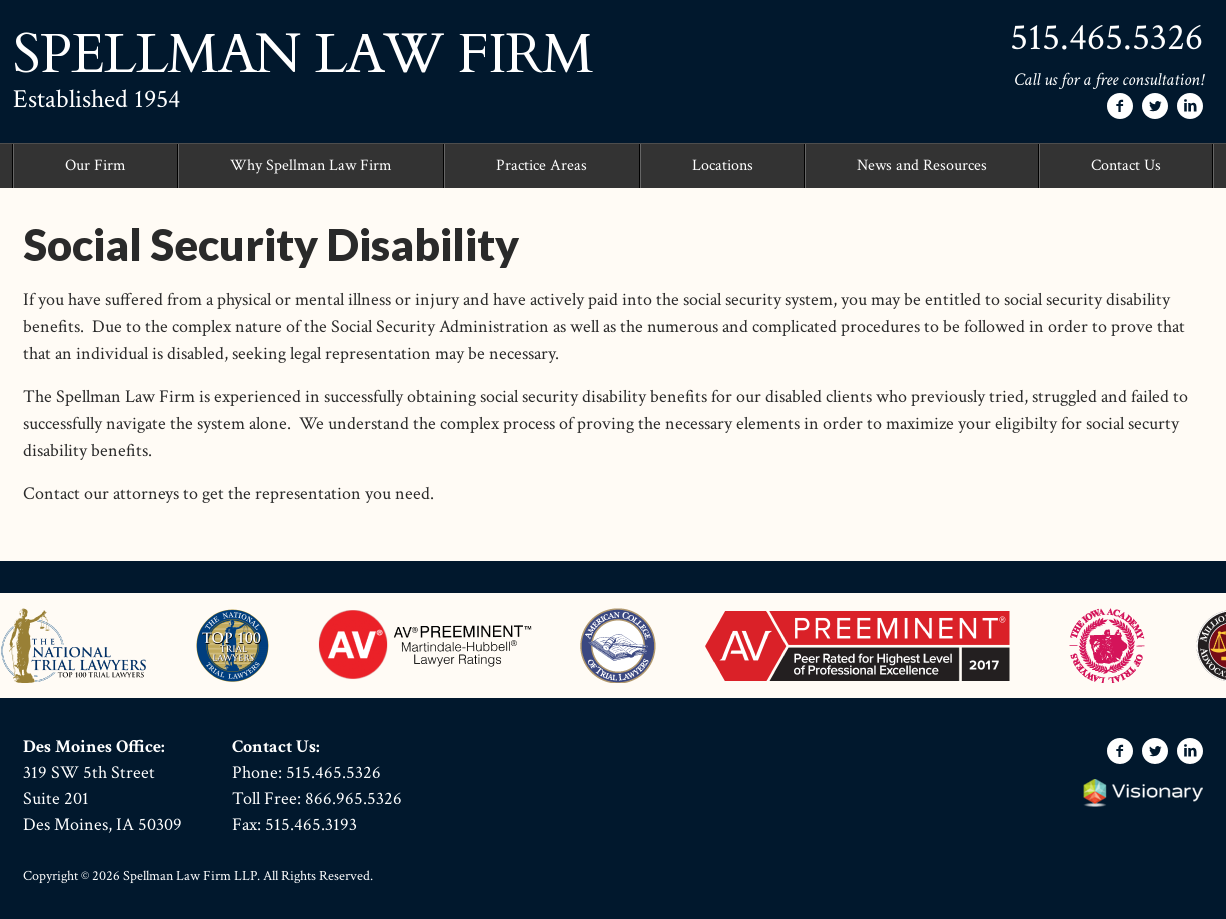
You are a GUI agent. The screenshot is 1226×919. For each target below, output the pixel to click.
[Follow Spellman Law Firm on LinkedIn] (1190, 106)
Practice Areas (541, 165)
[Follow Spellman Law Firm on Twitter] (1155, 106)
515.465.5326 (1106, 37)
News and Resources (922, 165)
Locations (722, 165)
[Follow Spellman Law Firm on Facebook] (1120, 106)
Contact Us (1126, 165)
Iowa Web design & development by (1143, 793)
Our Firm (95, 165)
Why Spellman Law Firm (311, 165)
